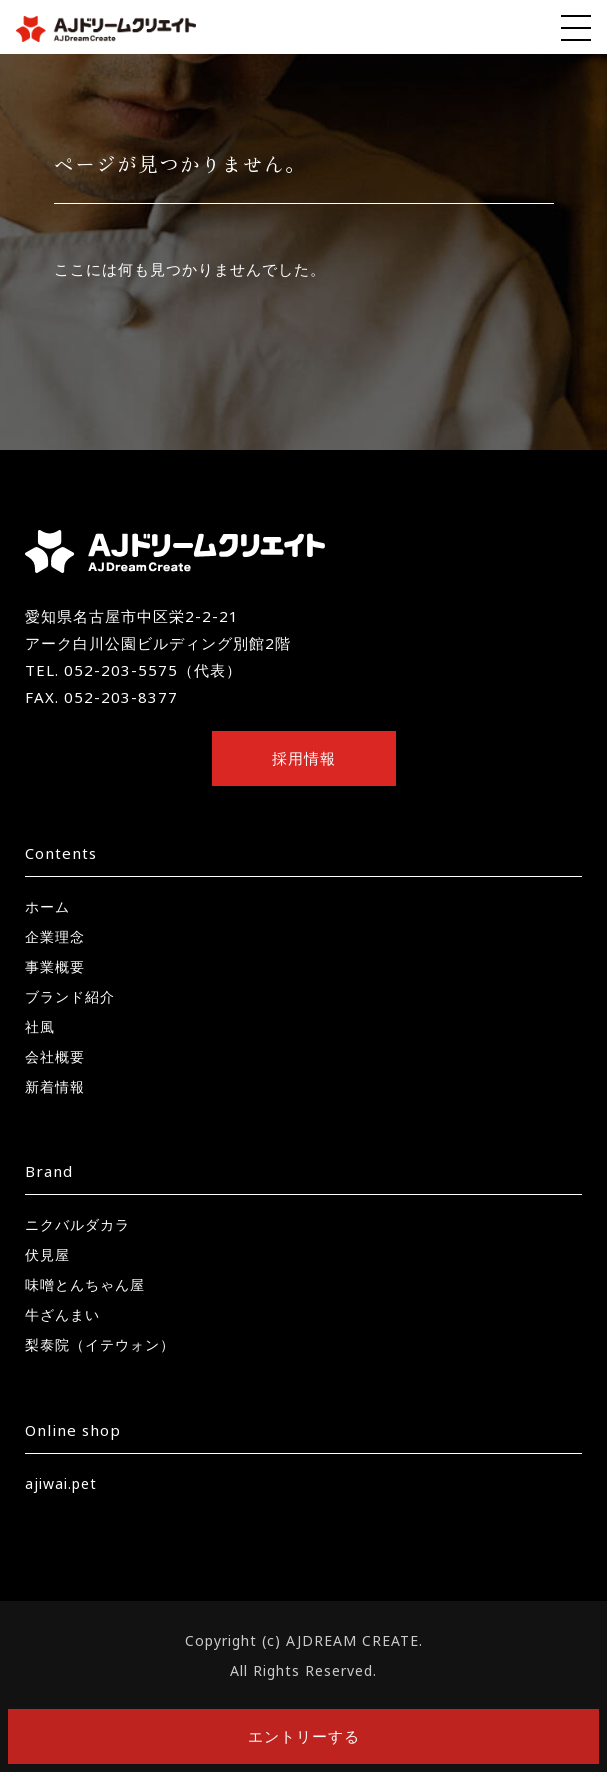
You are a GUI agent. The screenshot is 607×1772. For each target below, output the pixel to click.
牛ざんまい (62, 1314)
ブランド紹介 (70, 996)
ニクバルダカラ (77, 1224)
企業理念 (55, 936)
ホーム (47, 906)
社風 (40, 1026)
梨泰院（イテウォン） (100, 1344)
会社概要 (55, 1056)
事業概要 (55, 966)
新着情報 (55, 1086)
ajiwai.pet (61, 1483)
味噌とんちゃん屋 (85, 1284)
